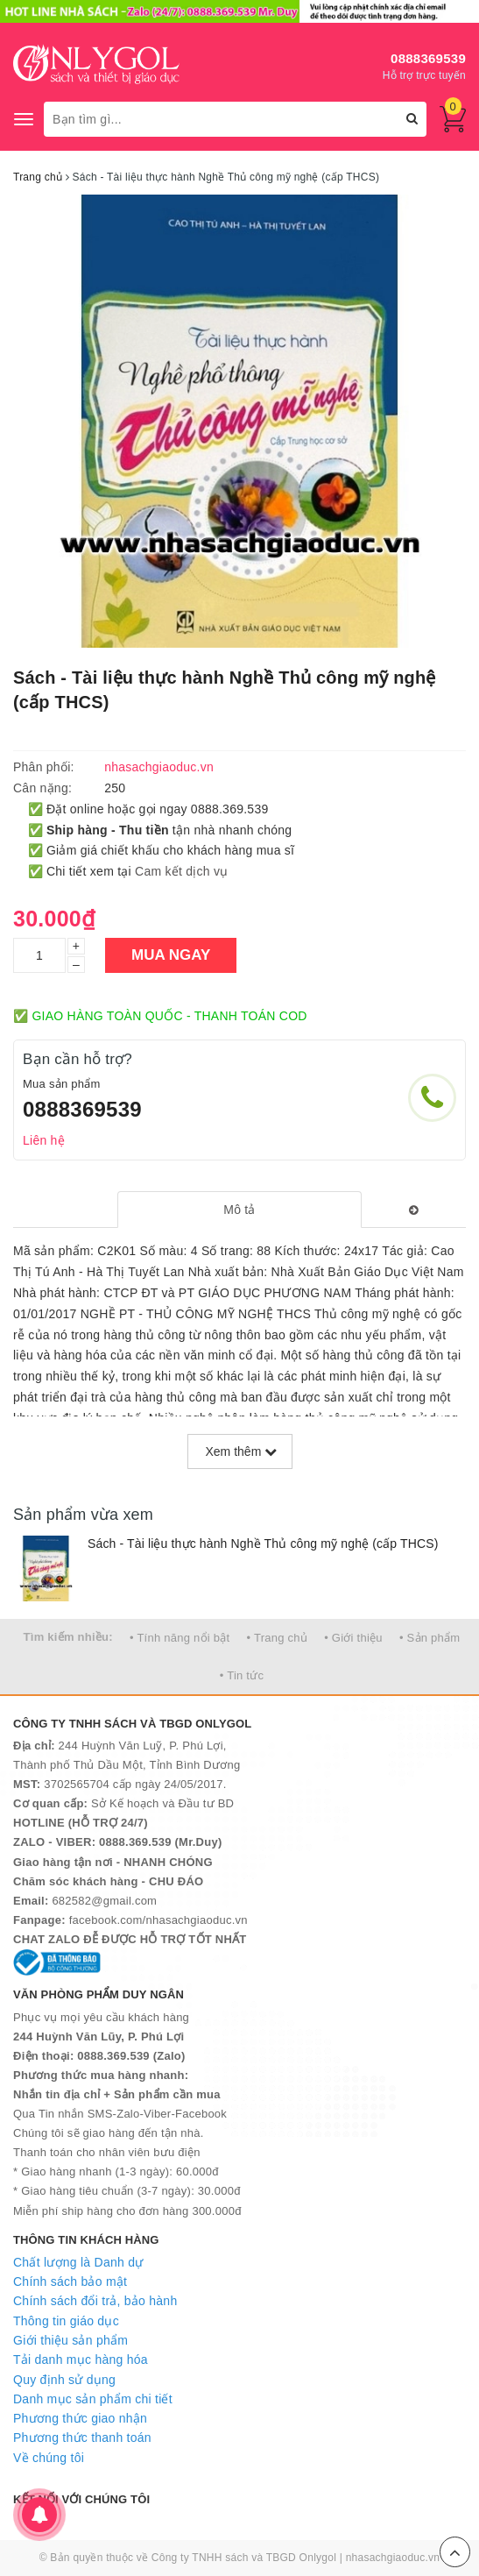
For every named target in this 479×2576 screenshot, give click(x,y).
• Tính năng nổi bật (179, 1637)
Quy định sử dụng (64, 2380)
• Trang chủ (277, 1637)
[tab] (239, 1209)
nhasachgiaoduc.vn (393, 2557)
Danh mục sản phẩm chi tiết (93, 2399)
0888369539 (428, 58)
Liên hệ (44, 1140)
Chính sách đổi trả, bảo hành (95, 2301)
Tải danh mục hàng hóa (80, 2359)
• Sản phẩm (429, 1637)
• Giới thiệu (353, 1637)
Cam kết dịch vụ (181, 871)
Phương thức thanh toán (82, 2438)
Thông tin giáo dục (66, 2321)
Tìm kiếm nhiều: (68, 1636)
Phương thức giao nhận (80, 2418)
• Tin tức (242, 1675)
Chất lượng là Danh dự (78, 2262)
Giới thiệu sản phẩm (70, 2340)
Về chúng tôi (48, 2458)
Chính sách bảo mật (70, 2281)
